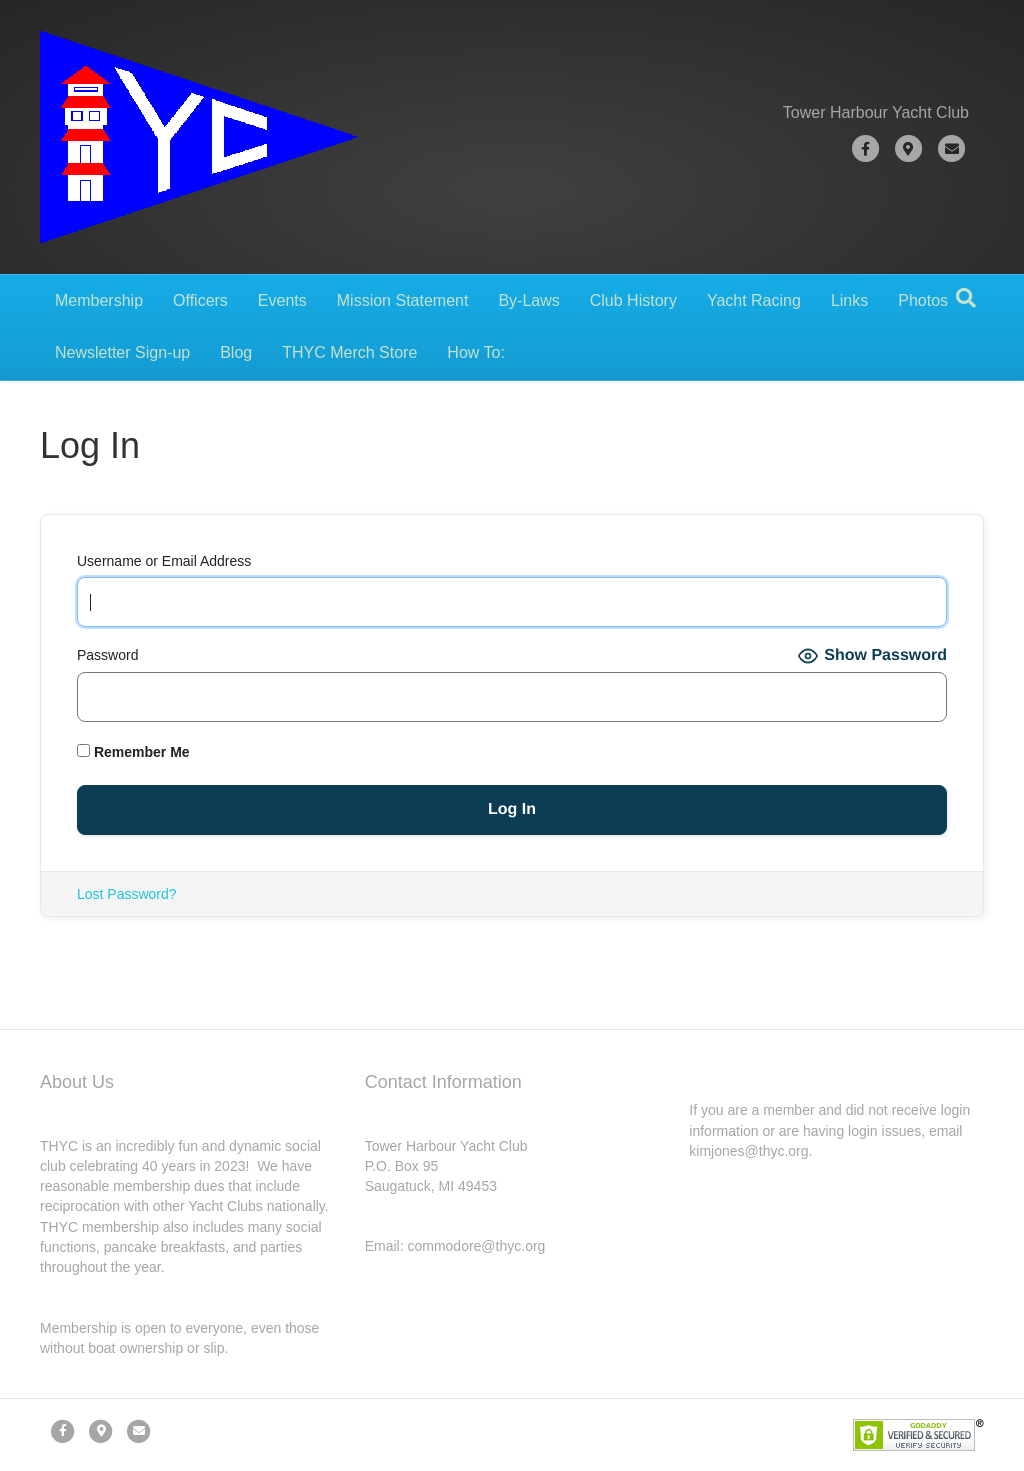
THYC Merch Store (349, 352)
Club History (633, 300)
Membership (99, 300)
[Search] (966, 298)
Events (282, 300)
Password (107, 655)
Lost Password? (127, 894)
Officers (200, 300)
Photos (923, 300)
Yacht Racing (754, 300)
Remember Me (133, 752)
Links (849, 300)
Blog (236, 352)
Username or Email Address (164, 561)
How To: (476, 352)
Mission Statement (403, 300)
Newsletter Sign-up (122, 352)
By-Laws (528, 300)
